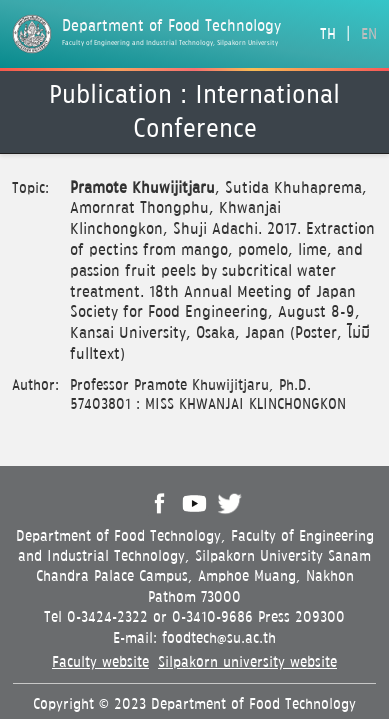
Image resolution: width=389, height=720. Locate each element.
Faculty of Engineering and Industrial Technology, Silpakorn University (170, 43)
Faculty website (100, 662)
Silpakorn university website (247, 662)
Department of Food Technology (171, 26)
